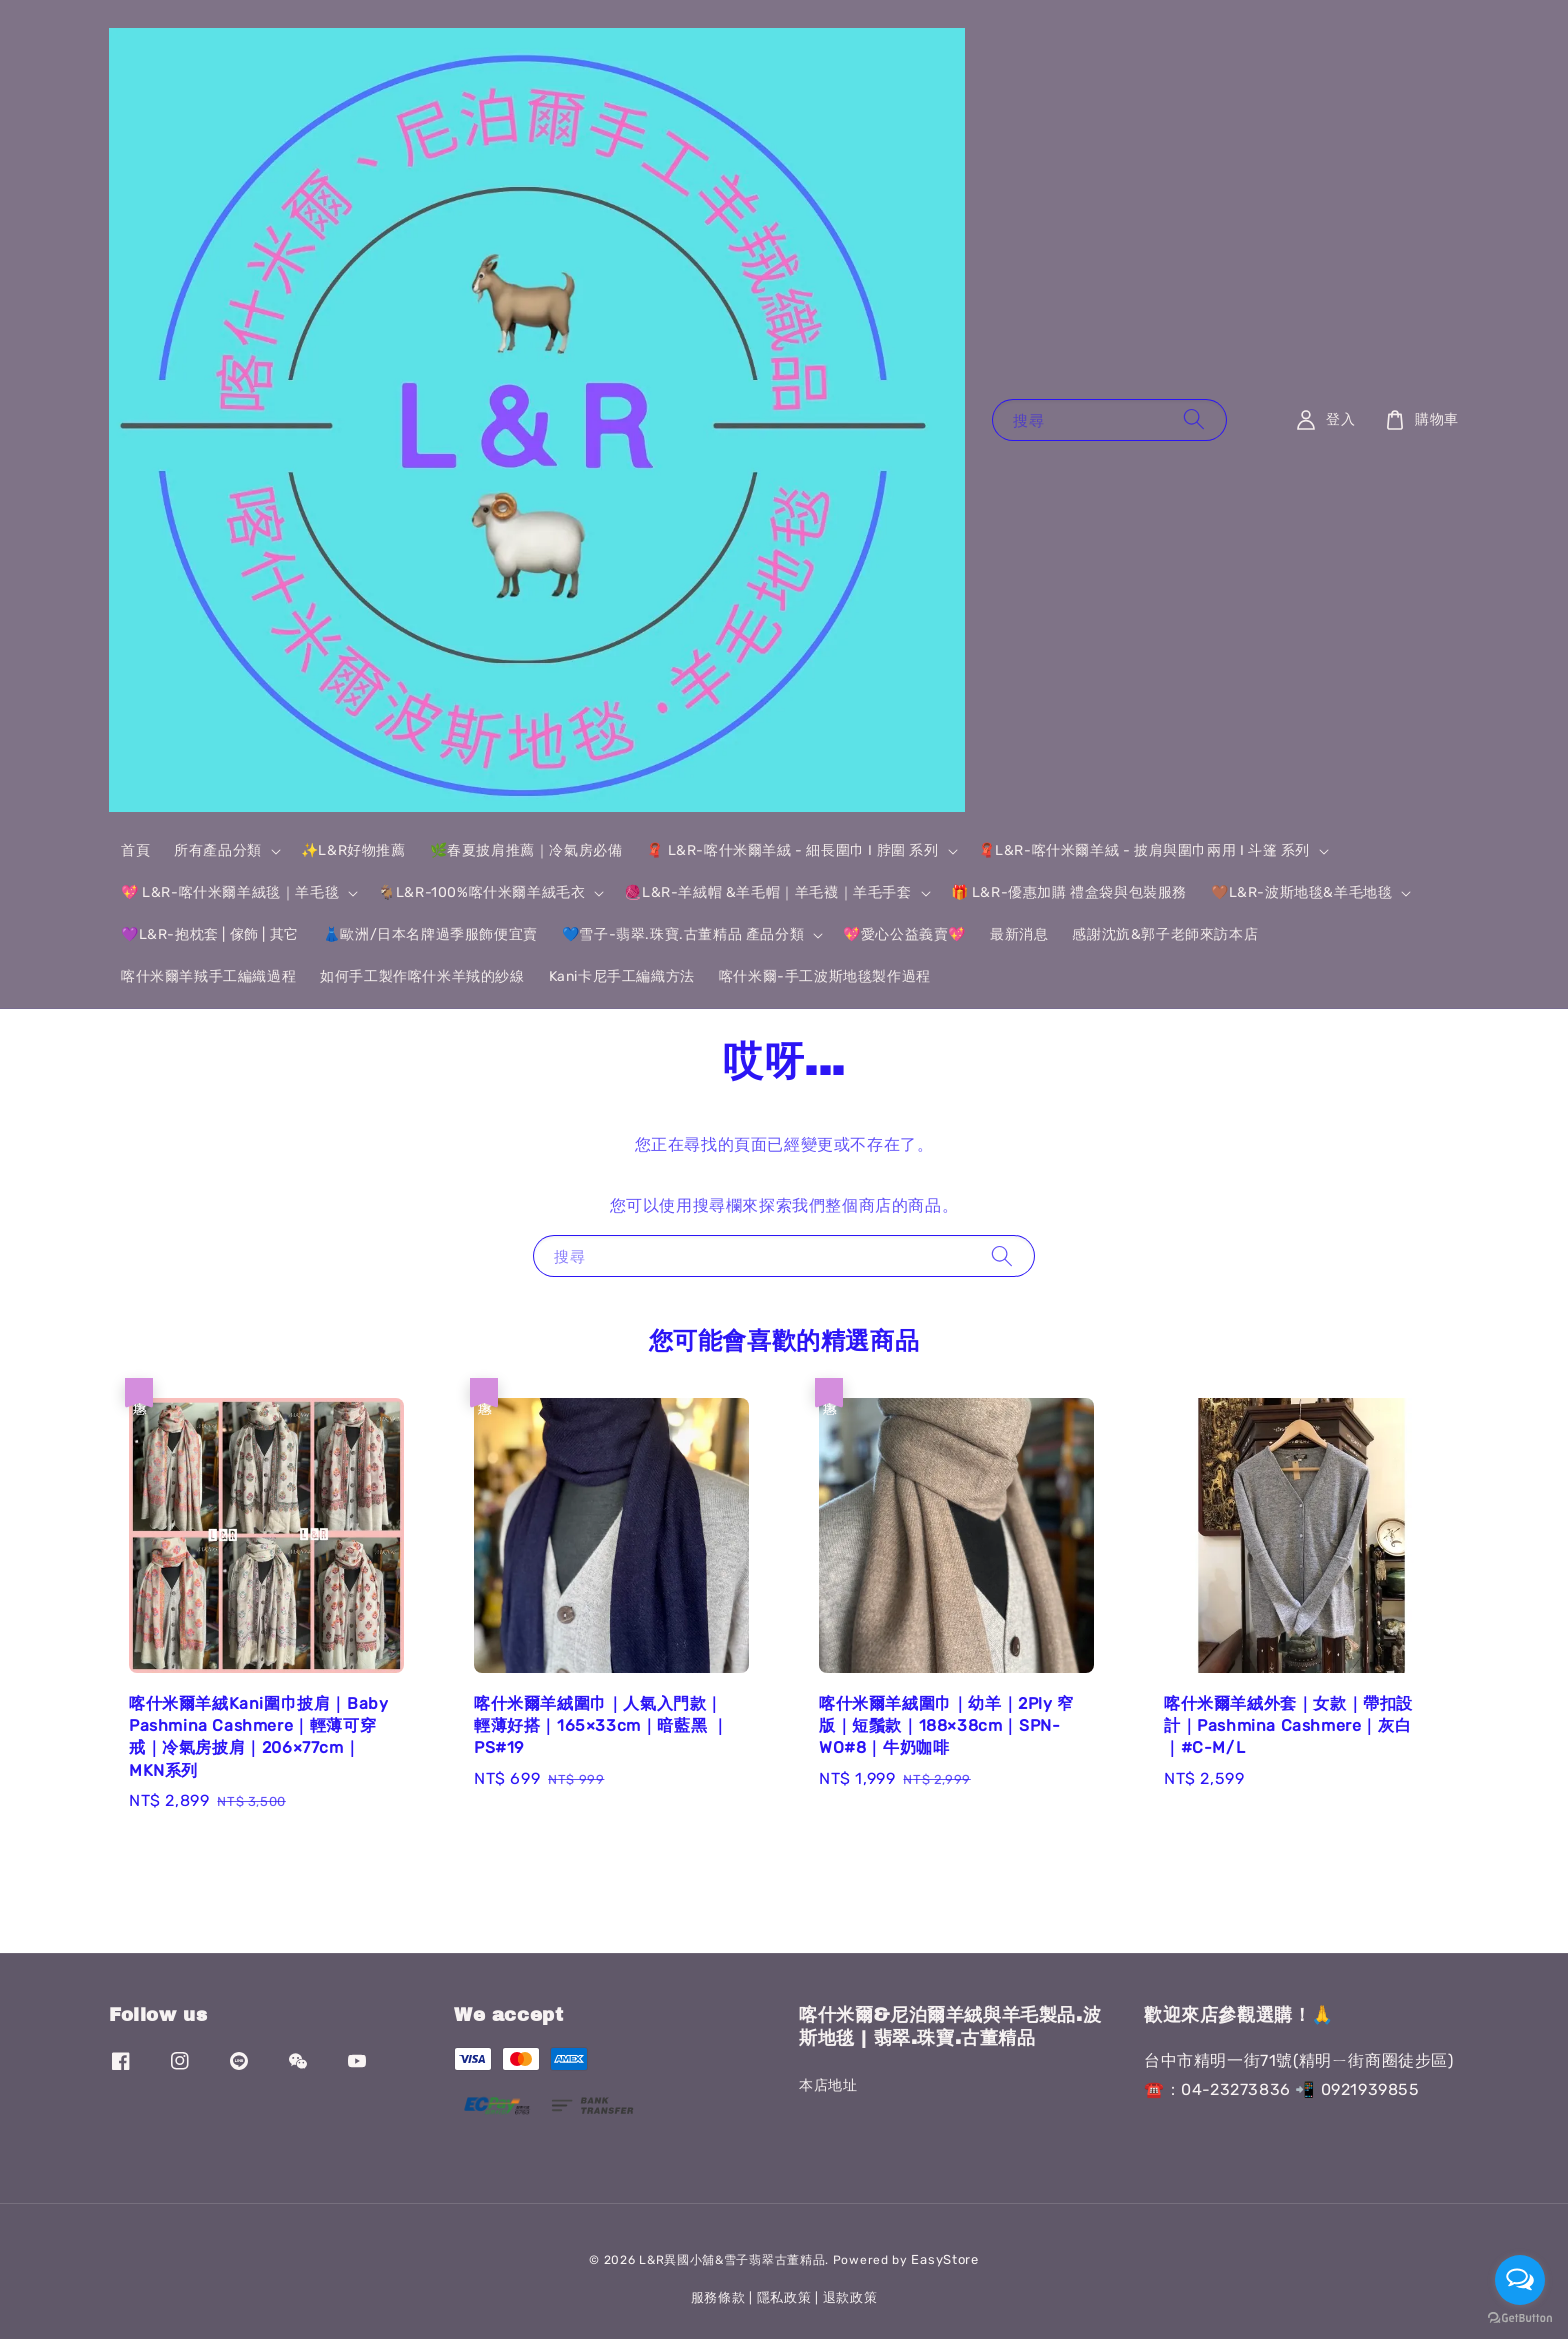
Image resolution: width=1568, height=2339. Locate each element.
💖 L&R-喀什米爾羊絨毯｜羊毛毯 (230, 892)
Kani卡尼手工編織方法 (622, 976)
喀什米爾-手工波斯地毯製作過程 (825, 976)
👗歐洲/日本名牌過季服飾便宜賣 (430, 934)
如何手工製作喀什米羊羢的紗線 (422, 976)
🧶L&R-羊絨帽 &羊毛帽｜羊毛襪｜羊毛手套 (767, 892)
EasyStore (944, 2259)
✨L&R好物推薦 (353, 850)
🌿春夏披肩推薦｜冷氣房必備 (526, 850)
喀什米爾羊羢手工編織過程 (208, 976)
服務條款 (718, 2297)
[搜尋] (1194, 419)
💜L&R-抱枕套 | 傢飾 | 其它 (210, 934)
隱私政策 (784, 2297)
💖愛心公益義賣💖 (904, 934)
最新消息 (1019, 934)
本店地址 (828, 2085)
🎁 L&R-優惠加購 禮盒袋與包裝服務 (1069, 892)
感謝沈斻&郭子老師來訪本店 (1165, 934)
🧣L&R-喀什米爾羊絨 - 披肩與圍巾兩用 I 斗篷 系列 (1144, 850)
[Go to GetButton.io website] (1520, 2318)
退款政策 (850, 2297)
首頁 (135, 850)
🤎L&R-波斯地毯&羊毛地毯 (1301, 892)
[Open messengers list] (1520, 2280)
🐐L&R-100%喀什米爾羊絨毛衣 (481, 892)
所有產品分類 (218, 850)
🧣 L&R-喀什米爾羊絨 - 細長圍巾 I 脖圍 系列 (792, 850)
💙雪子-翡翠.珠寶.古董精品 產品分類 (683, 934)
